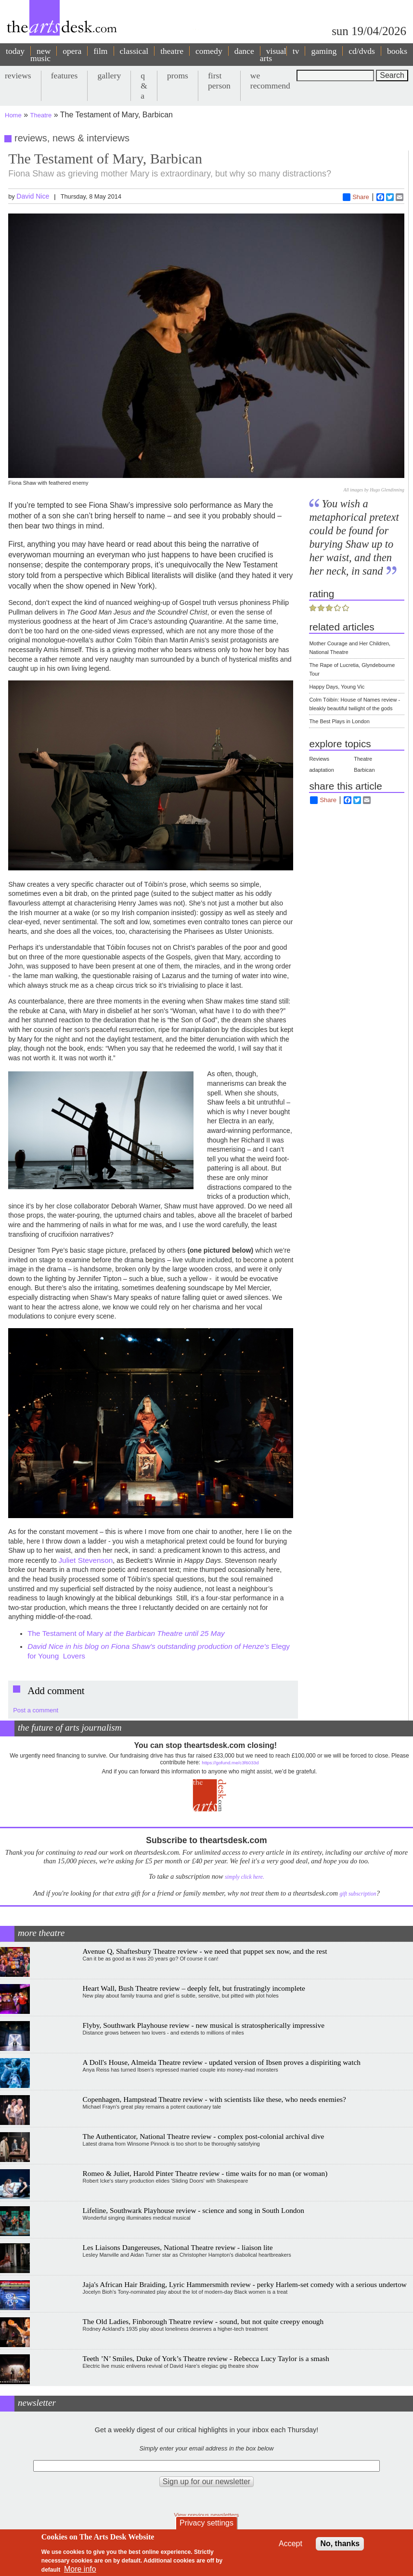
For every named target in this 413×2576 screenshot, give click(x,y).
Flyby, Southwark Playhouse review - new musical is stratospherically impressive (204, 2025)
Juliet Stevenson (85, 1560)
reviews (18, 75)
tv (296, 51)
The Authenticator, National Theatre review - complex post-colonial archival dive (203, 2136)
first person (219, 80)
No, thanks (340, 2543)
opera (72, 51)
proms (177, 75)
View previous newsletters (206, 2515)
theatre (171, 51)
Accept (290, 2543)
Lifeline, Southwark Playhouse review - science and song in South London (193, 2210)
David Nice (32, 196)
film (100, 51)
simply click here (244, 1877)
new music (40, 54)
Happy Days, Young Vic (336, 687)
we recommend (270, 80)
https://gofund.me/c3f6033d (230, 1762)
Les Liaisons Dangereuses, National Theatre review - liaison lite (178, 2247)
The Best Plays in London (339, 721)
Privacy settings (206, 2523)
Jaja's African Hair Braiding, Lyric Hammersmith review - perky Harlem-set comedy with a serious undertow (245, 2284)
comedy (208, 51)
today (15, 51)
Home (13, 115)
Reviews (319, 759)
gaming (323, 51)
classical (134, 51)
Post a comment (35, 1710)
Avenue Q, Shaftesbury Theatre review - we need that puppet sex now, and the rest (205, 1951)
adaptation (321, 770)
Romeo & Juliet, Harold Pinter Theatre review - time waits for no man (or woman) (205, 2173)
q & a (144, 86)
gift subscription (357, 1894)
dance (244, 51)
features (64, 75)
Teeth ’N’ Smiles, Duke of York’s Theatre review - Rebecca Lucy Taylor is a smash (206, 2358)
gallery (109, 75)
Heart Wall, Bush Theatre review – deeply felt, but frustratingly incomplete (194, 1988)
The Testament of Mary (126, 1633)
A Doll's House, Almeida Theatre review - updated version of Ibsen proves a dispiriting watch (222, 2062)
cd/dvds (361, 51)
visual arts (273, 54)
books (397, 51)
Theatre (41, 115)
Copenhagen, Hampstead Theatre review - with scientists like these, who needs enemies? (214, 2099)
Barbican (364, 770)
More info (80, 2569)
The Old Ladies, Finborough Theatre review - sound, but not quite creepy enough (203, 2321)
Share (356, 197)
